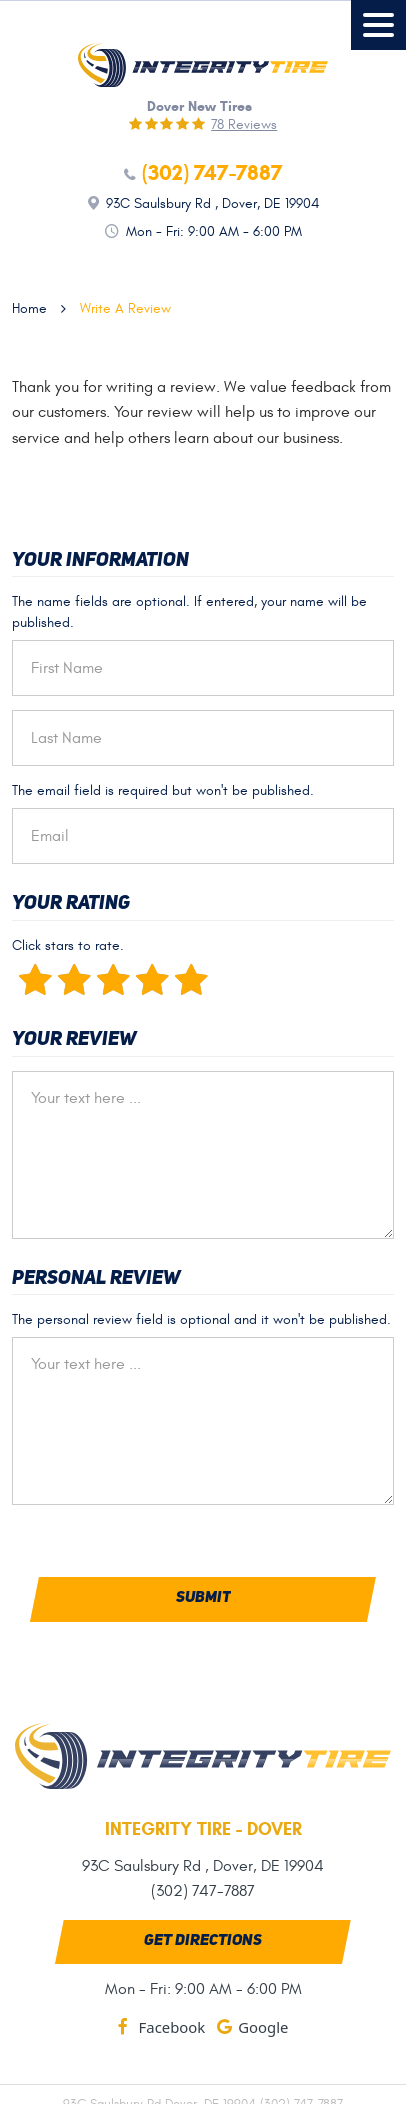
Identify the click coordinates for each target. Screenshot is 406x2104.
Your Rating (71, 904)
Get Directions (203, 1941)
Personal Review (96, 1279)
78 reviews (244, 125)
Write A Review (125, 308)
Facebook (172, 2027)
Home (29, 308)
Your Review (74, 1040)
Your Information (100, 561)
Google (263, 2027)
